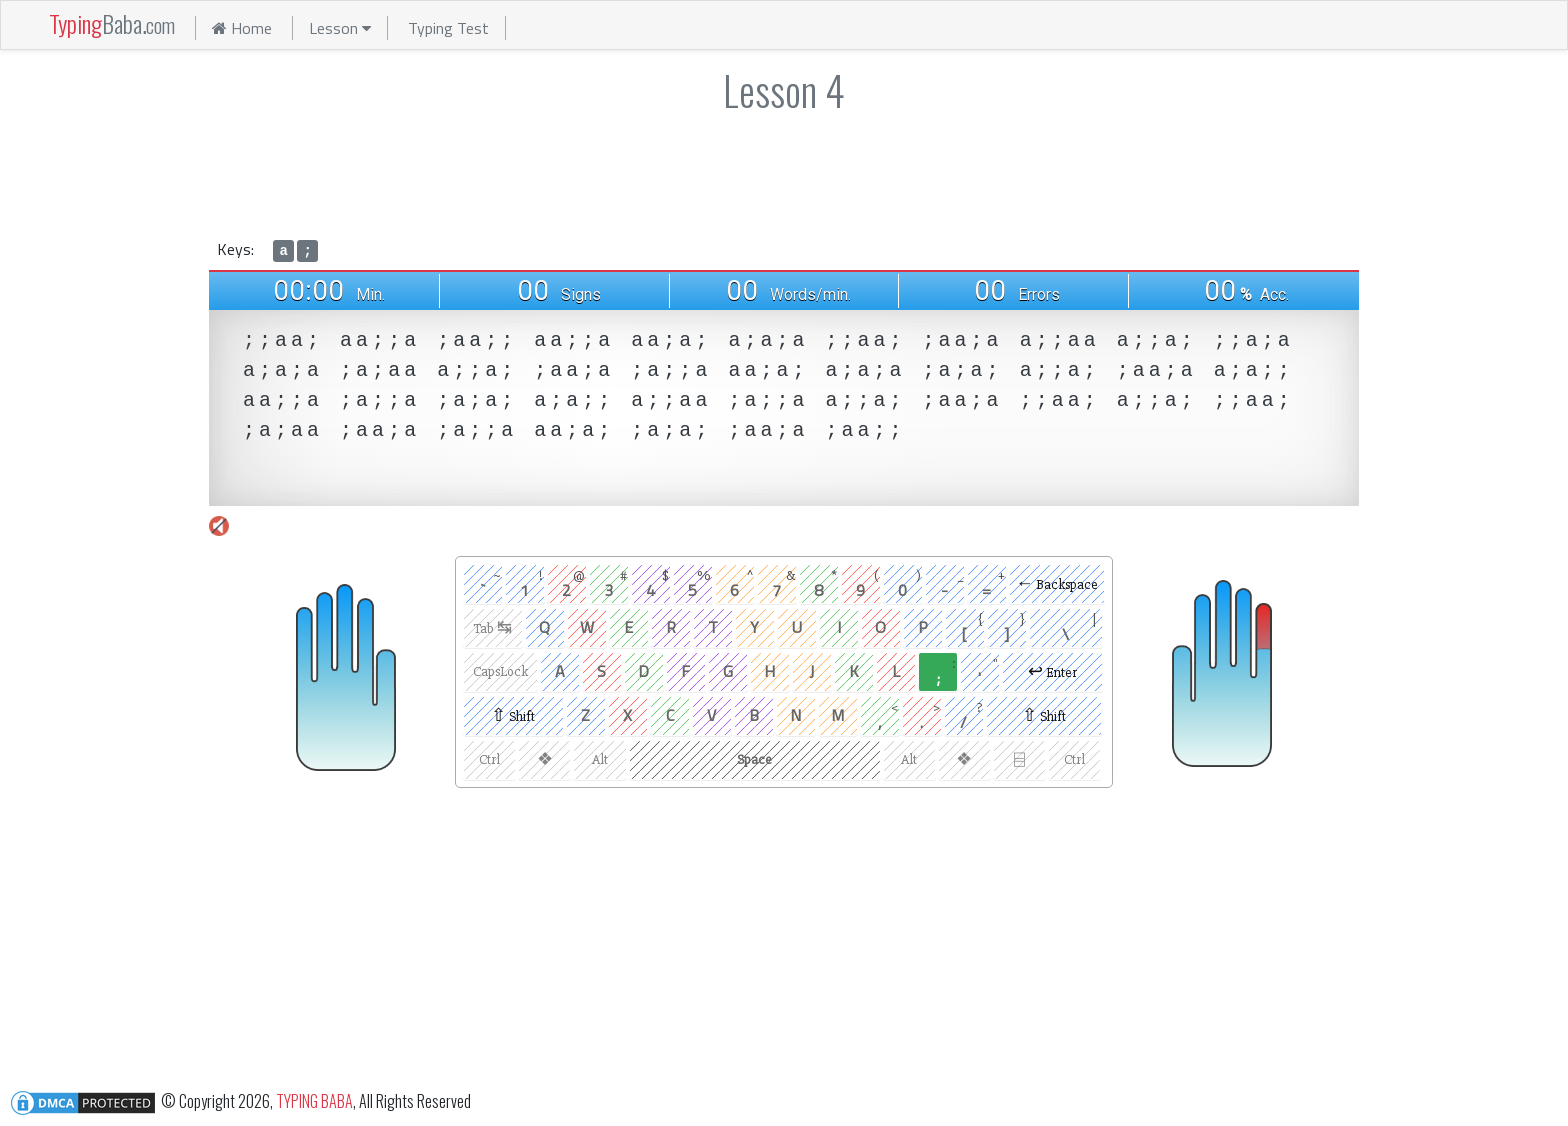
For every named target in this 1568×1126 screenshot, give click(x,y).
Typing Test (448, 28)
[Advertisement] (784, 172)
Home (242, 28)
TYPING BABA (314, 1100)
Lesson (340, 28)
